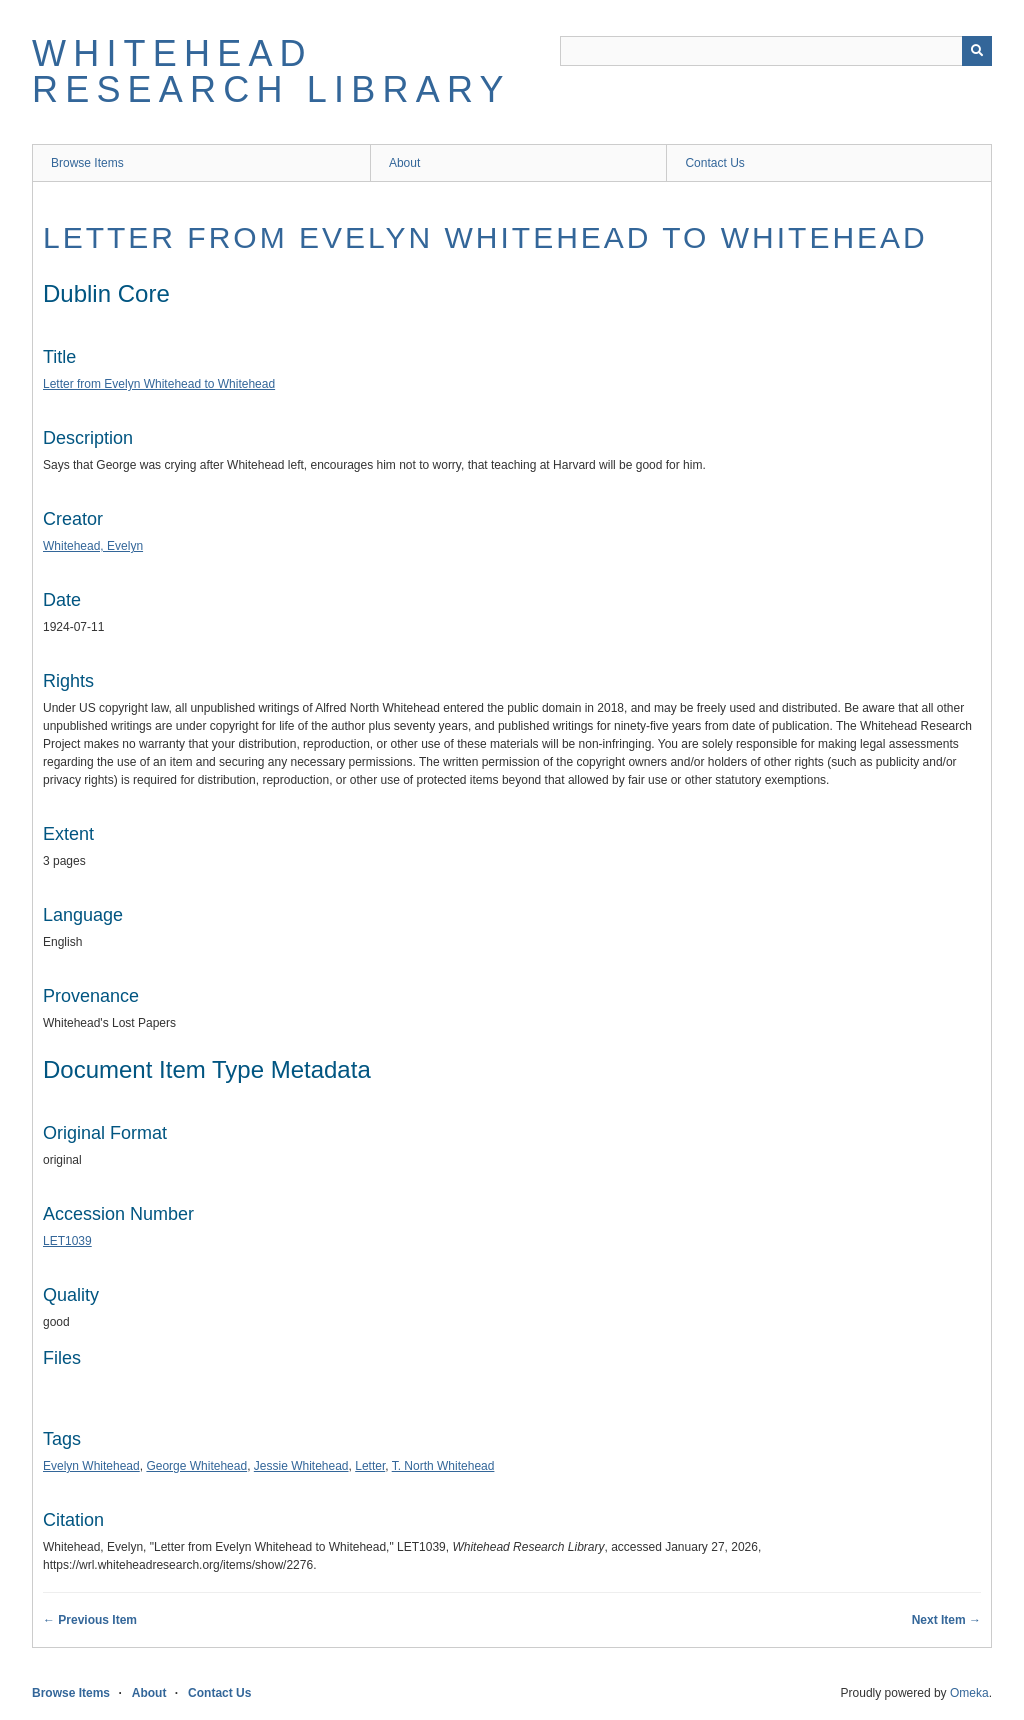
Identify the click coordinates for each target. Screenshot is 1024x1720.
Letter (370, 1466)
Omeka (969, 1693)
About (404, 163)
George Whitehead (196, 1466)
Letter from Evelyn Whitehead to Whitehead (485, 237)
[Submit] (977, 51)
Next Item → (946, 1620)
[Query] (776, 51)
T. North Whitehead (443, 1466)
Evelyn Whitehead (91, 1466)
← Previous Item (90, 1620)
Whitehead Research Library (271, 71)
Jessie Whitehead (301, 1466)
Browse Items (87, 163)
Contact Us (714, 163)
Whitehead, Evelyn (93, 546)
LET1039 (67, 1241)
